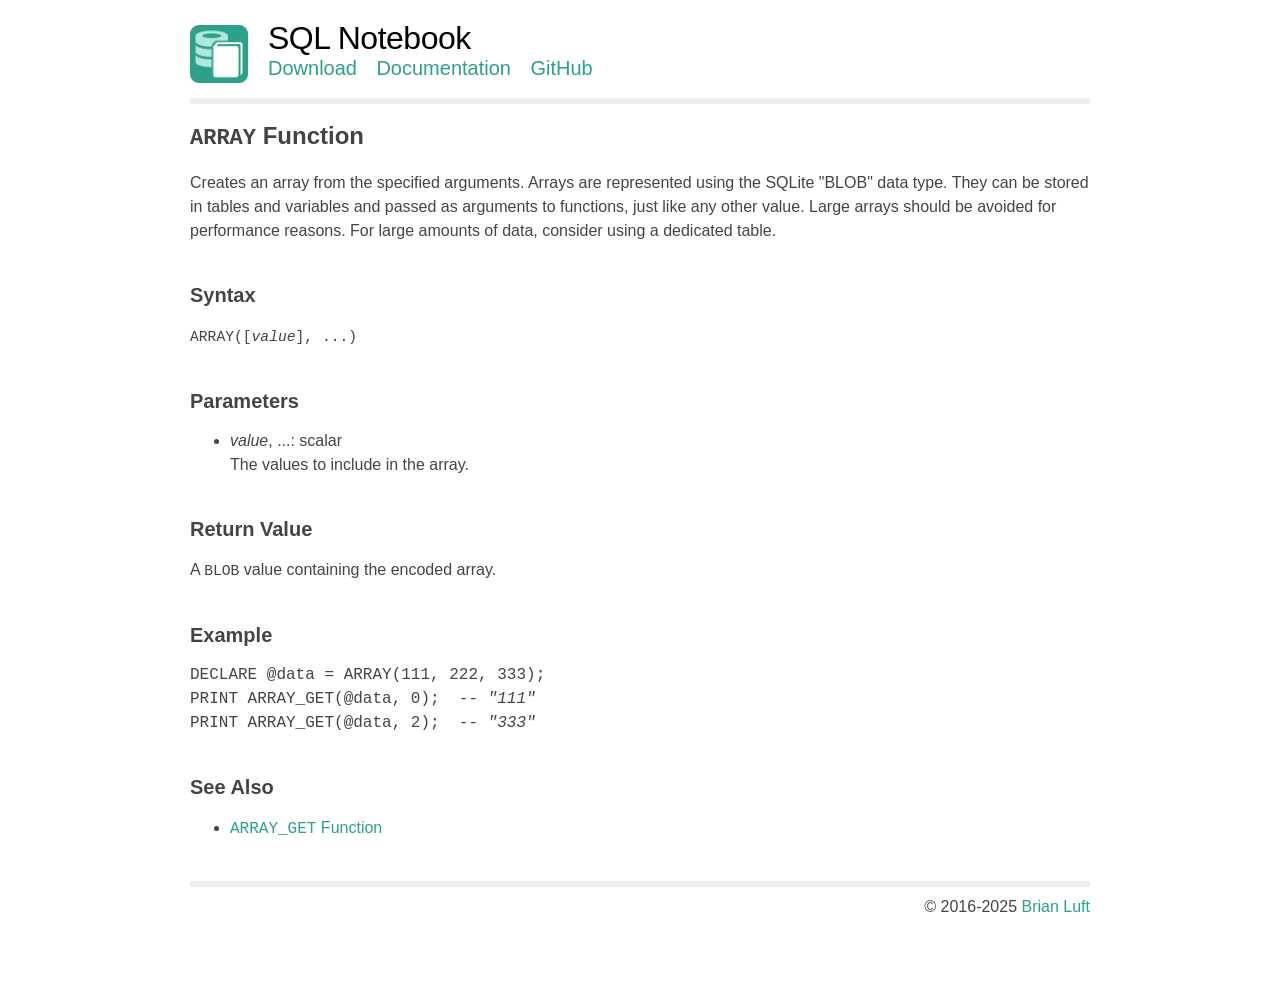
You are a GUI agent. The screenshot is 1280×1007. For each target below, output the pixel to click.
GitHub (561, 68)
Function (306, 826)
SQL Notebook (369, 38)
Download (312, 68)
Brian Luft (1056, 904)
